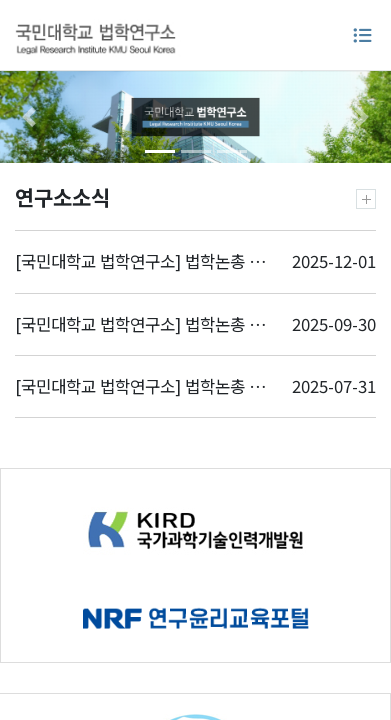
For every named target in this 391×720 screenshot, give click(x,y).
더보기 (366, 199)
